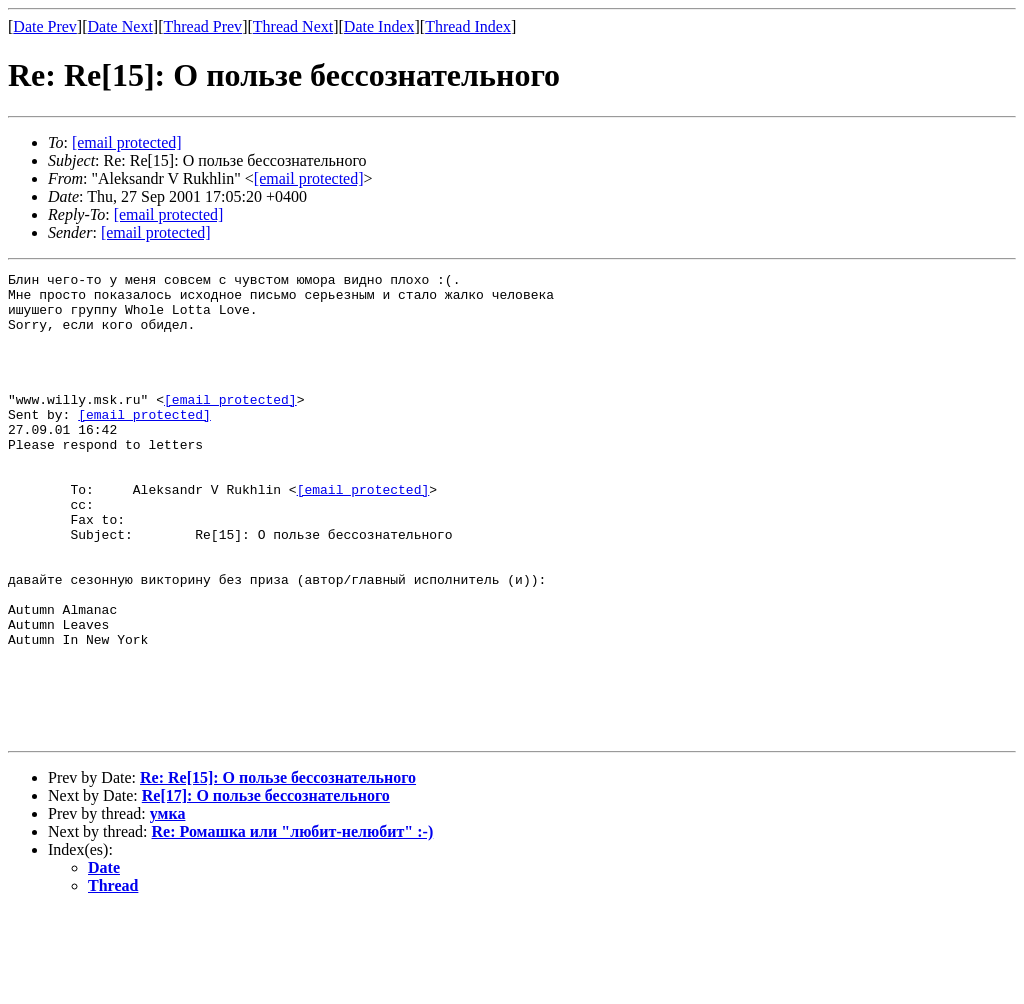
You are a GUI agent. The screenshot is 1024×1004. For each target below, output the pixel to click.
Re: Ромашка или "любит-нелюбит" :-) (293, 924)
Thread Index (468, 26)
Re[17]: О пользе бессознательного (266, 888)
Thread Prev (202, 26)
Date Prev (45, 26)
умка (168, 906)
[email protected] (230, 426)
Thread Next (293, 26)
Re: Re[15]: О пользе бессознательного (278, 870)
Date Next (120, 26)
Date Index (379, 26)
